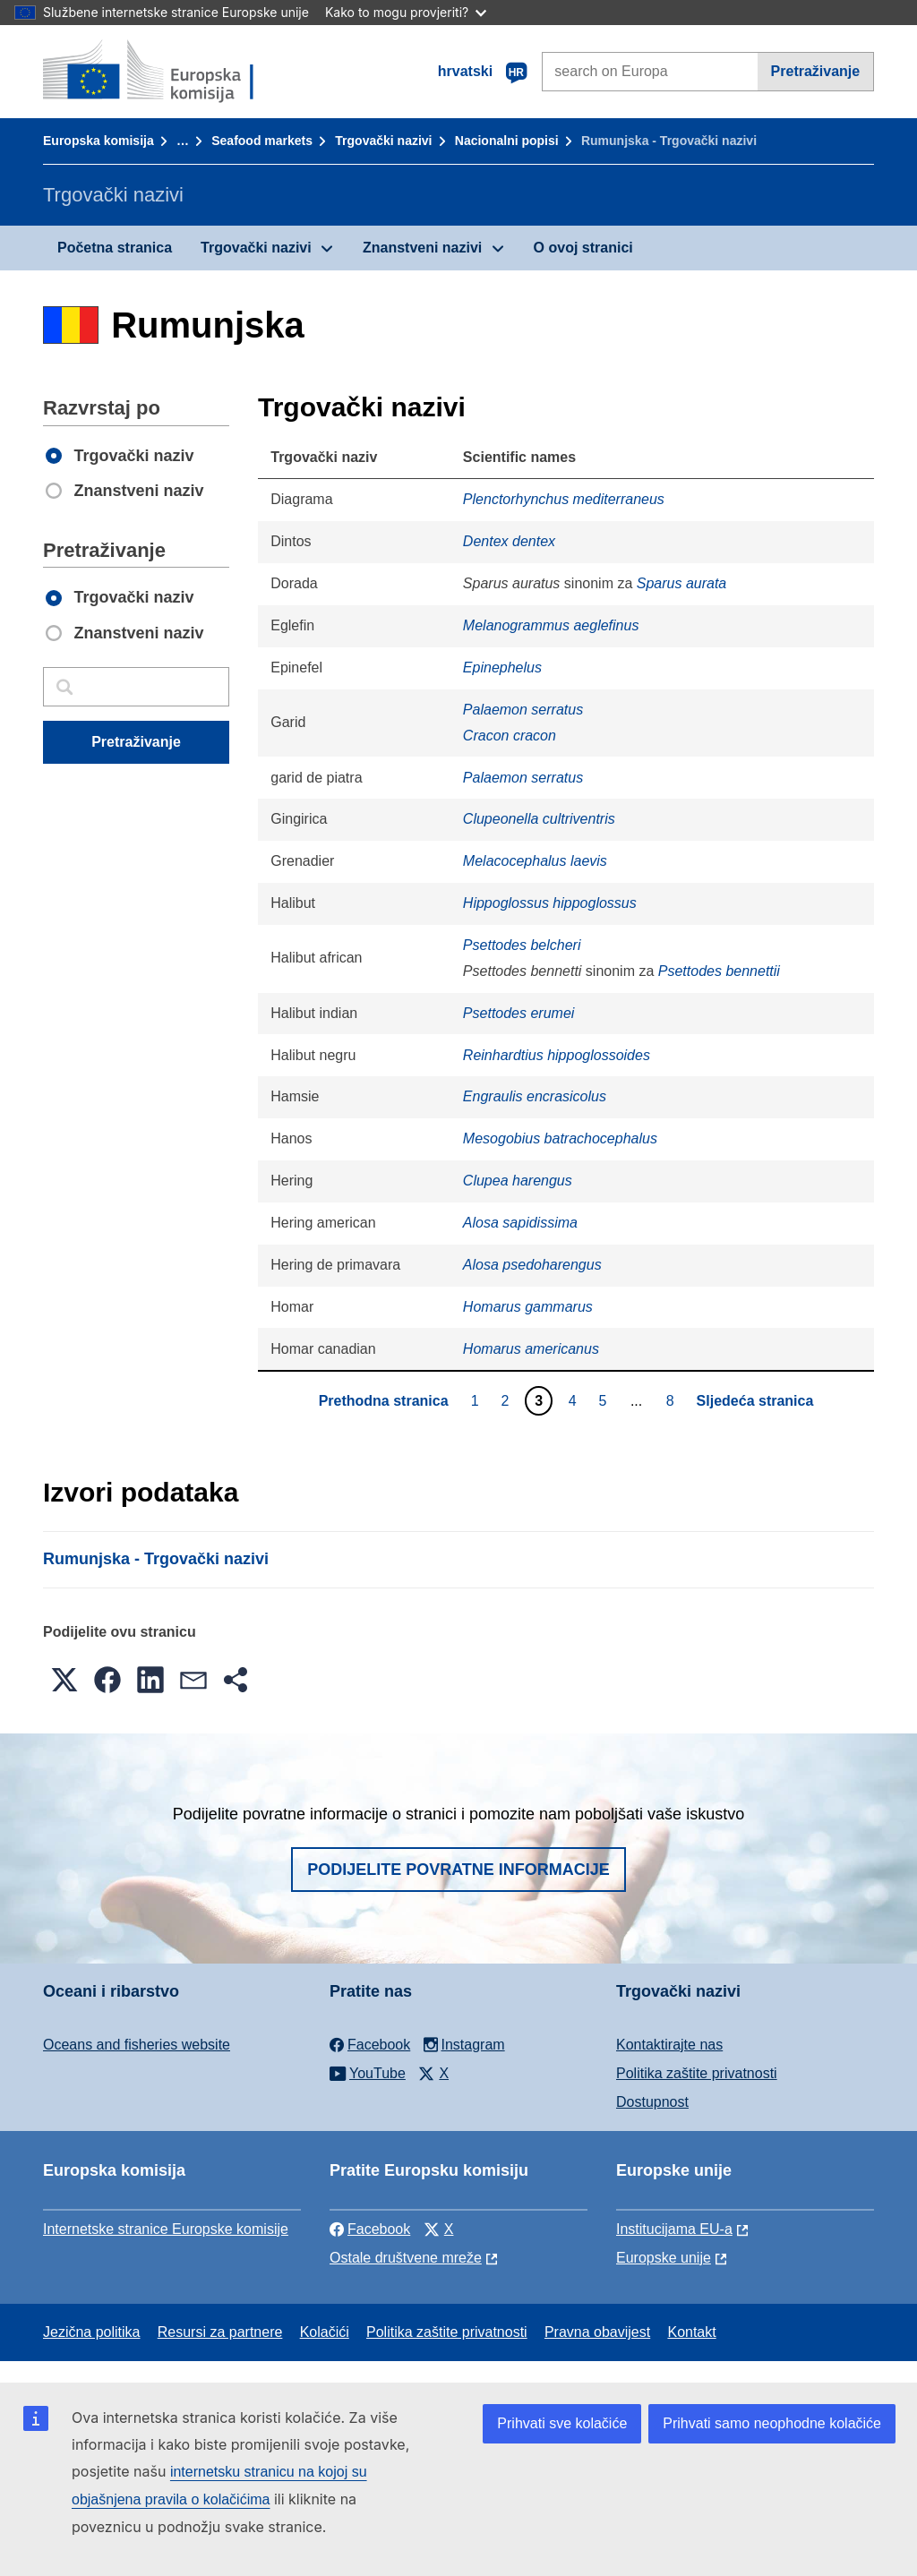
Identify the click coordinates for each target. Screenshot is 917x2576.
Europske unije (663, 2257)
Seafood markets (262, 140)
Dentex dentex (509, 541)
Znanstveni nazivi (422, 247)
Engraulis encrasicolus (534, 1096)
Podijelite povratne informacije (458, 1870)
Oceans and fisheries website (136, 2044)
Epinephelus (502, 667)
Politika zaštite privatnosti (696, 2073)
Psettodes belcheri (522, 945)
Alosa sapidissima (520, 1222)
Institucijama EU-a (674, 2229)
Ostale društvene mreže (406, 2257)
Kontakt (691, 2332)
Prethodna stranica (384, 1400)
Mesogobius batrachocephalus (560, 1138)
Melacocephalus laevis (535, 861)
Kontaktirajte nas (669, 2044)
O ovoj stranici (583, 247)
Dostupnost (652, 2102)
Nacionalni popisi (507, 140)
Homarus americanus (531, 1348)
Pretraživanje (816, 71)
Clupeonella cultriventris (539, 818)
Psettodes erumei (519, 1013)
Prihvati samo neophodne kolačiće (772, 2423)
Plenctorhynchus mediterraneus (563, 499)
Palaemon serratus (523, 709)
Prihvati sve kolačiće (562, 2423)
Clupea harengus (517, 1180)
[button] (64, 1680)
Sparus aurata (682, 583)
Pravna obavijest (597, 2332)
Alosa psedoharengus (532, 1264)
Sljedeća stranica (755, 1400)
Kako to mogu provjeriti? (405, 12)
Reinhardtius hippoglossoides (556, 1055)
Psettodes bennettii (719, 971)
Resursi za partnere (220, 2332)
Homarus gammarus (528, 1306)
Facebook (370, 2229)
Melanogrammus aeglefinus (551, 625)
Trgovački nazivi (383, 140)
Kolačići (324, 2332)
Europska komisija (98, 140)
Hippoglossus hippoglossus (550, 903)
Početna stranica (114, 247)
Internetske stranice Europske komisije (165, 2229)
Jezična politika (92, 2332)
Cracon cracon (509, 735)
